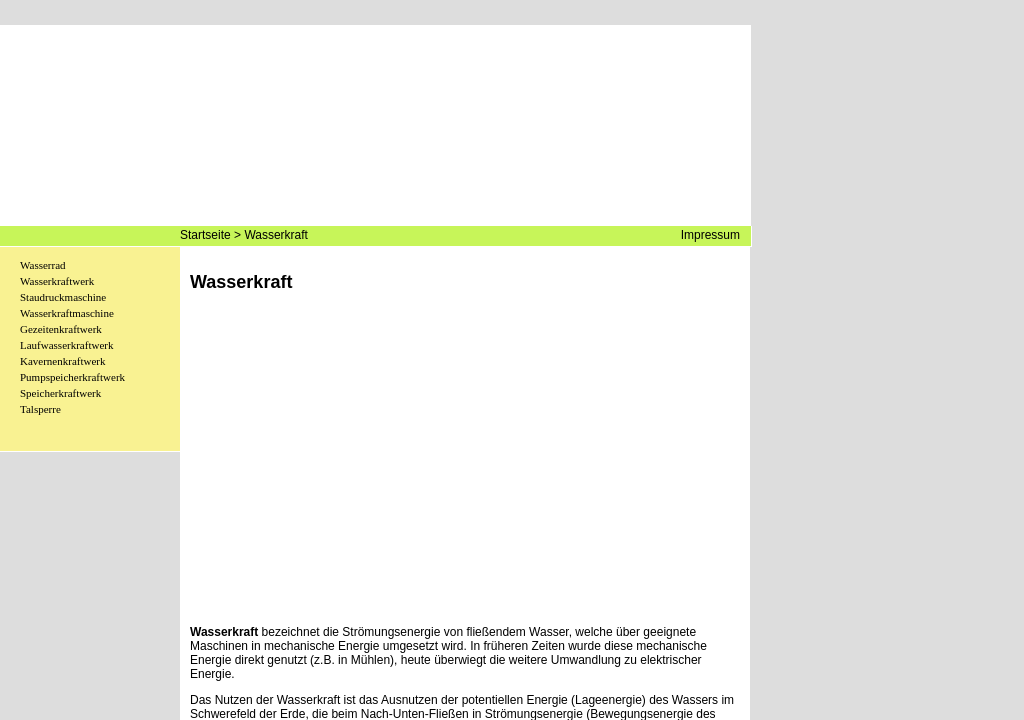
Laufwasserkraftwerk (66, 345)
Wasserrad (43, 265)
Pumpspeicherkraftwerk (72, 377)
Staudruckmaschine (63, 297)
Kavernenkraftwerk (63, 361)
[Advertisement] (465, 473)
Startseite (205, 235)
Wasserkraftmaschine (67, 313)
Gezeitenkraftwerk (61, 329)
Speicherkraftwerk (60, 393)
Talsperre (40, 409)
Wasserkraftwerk (57, 281)
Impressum (710, 235)
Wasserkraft (276, 235)
